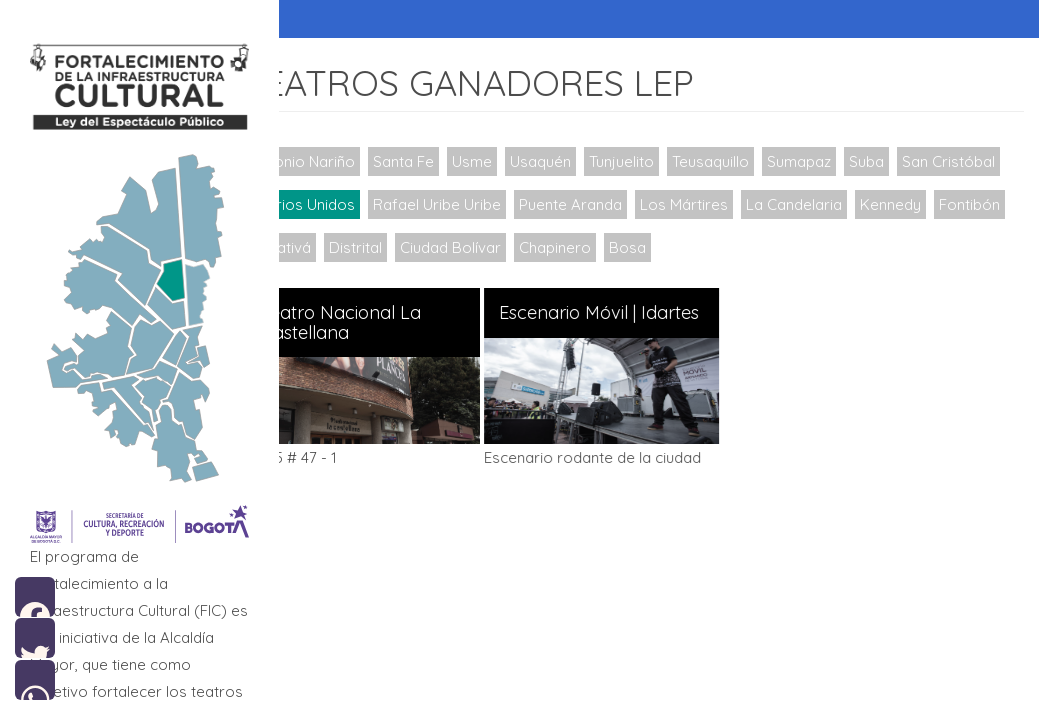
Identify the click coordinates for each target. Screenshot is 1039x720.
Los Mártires (807, 204)
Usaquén (552, 161)
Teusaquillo (722, 161)
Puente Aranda (693, 204)
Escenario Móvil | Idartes (610, 313)
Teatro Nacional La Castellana (353, 323)
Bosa (797, 247)
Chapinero (725, 247)
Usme (484, 161)
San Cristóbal (309, 204)
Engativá (451, 247)
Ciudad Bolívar (620, 247)
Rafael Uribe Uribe (560, 204)
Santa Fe (415, 161)
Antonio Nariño (315, 161)
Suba (878, 161)
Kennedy (293, 247)
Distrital (525, 247)
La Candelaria (917, 204)
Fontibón (372, 247)
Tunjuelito (633, 161)
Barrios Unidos (426, 204)
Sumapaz (811, 161)
